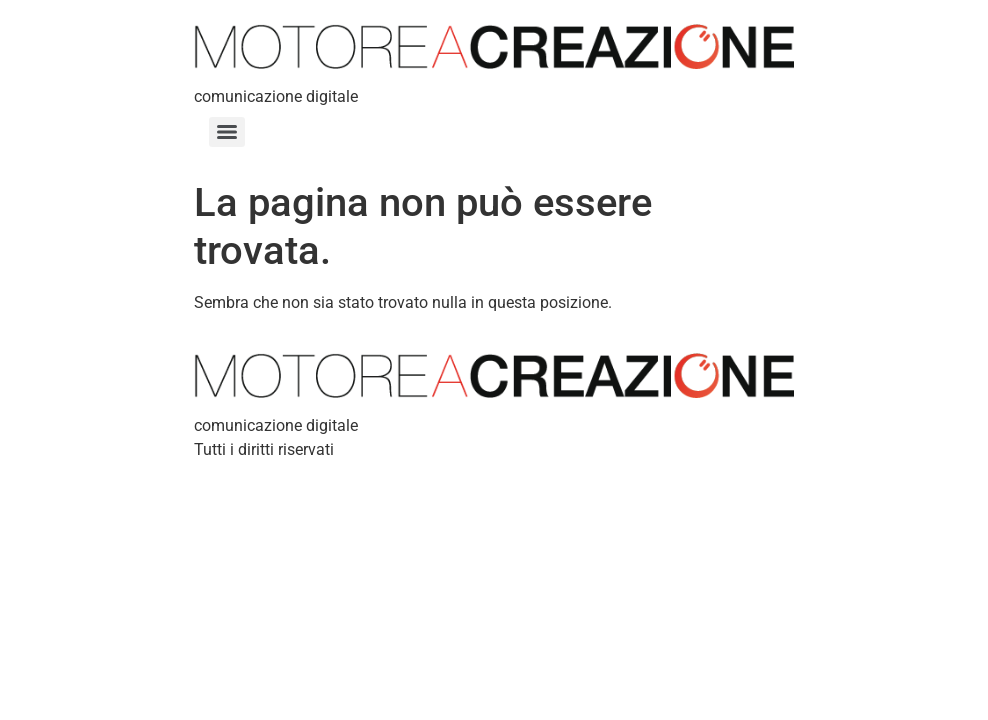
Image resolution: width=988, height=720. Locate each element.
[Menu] (227, 132)
